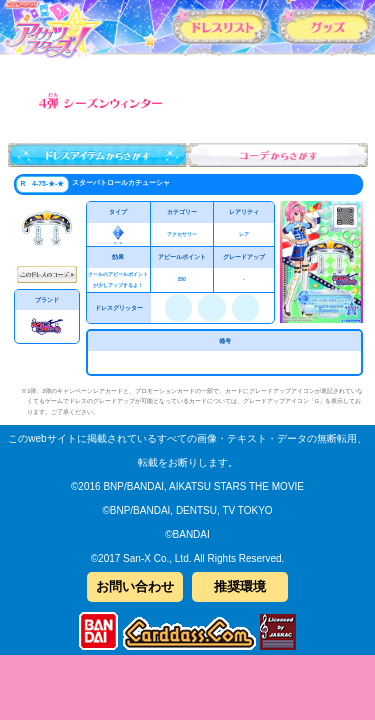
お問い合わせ (135, 586)
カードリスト (221, 26)
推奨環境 (240, 586)
